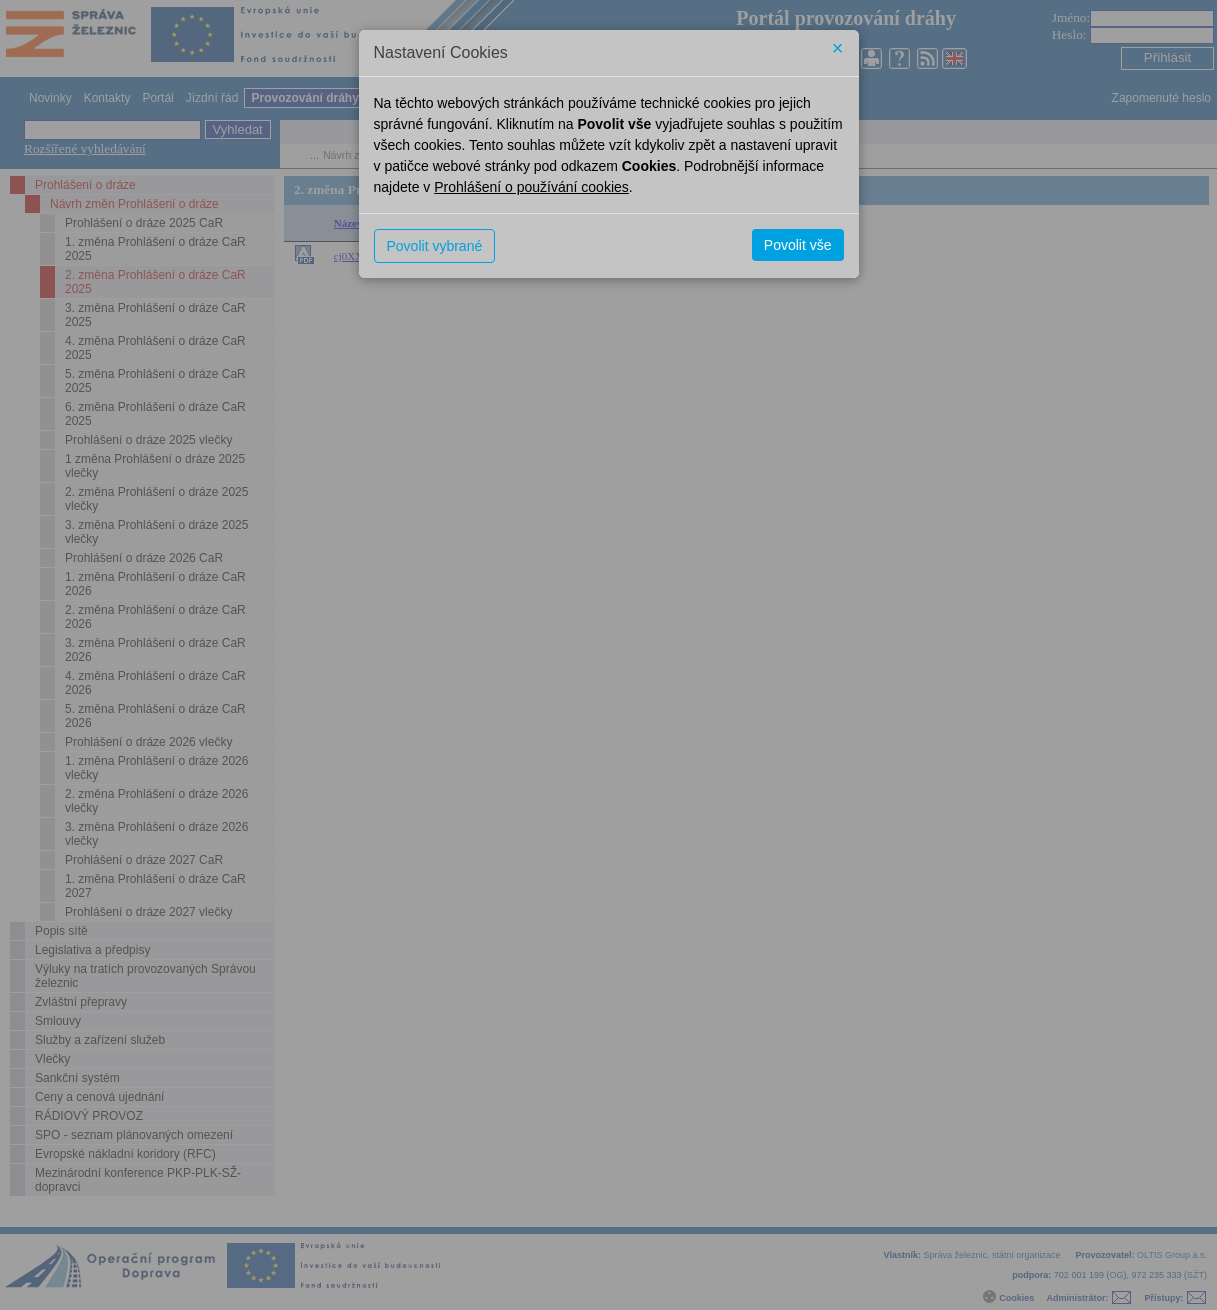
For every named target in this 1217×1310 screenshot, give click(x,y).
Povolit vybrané (435, 246)
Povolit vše (798, 245)
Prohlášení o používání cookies (531, 187)
